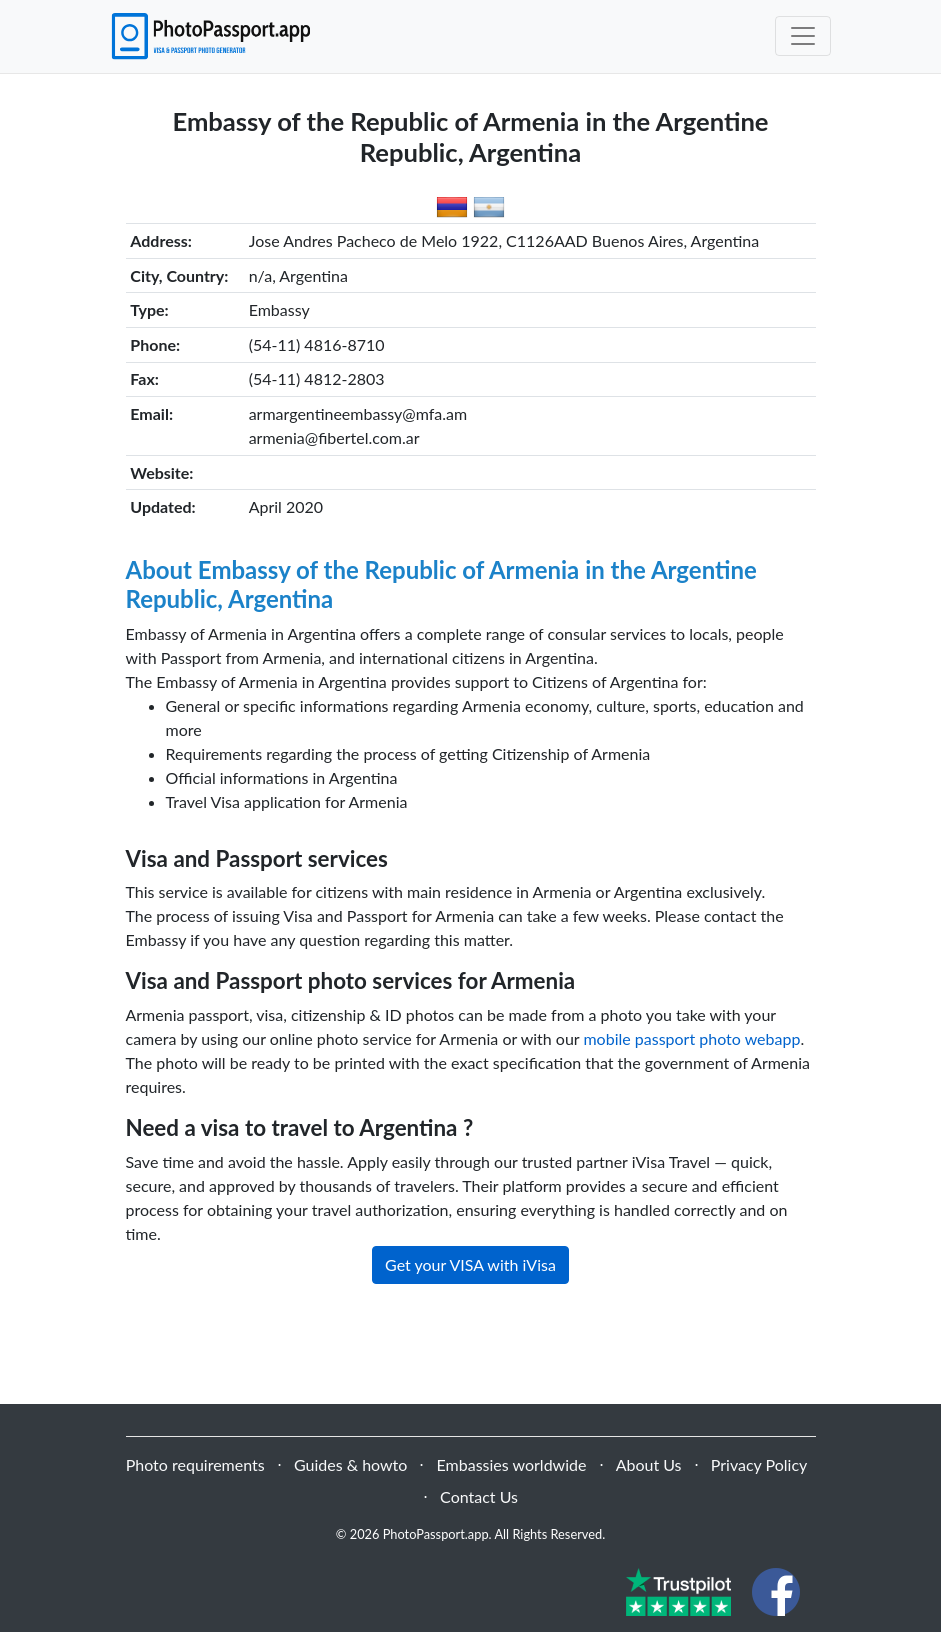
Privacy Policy (759, 1464)
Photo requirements (195, 1464)
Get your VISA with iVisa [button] (470, 1264)
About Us (649, 1464)
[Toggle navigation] (803, 36)
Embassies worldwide (512, 1464)
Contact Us (479, 1496)
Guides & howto (350, 1464)
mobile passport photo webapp (691, 1038)
